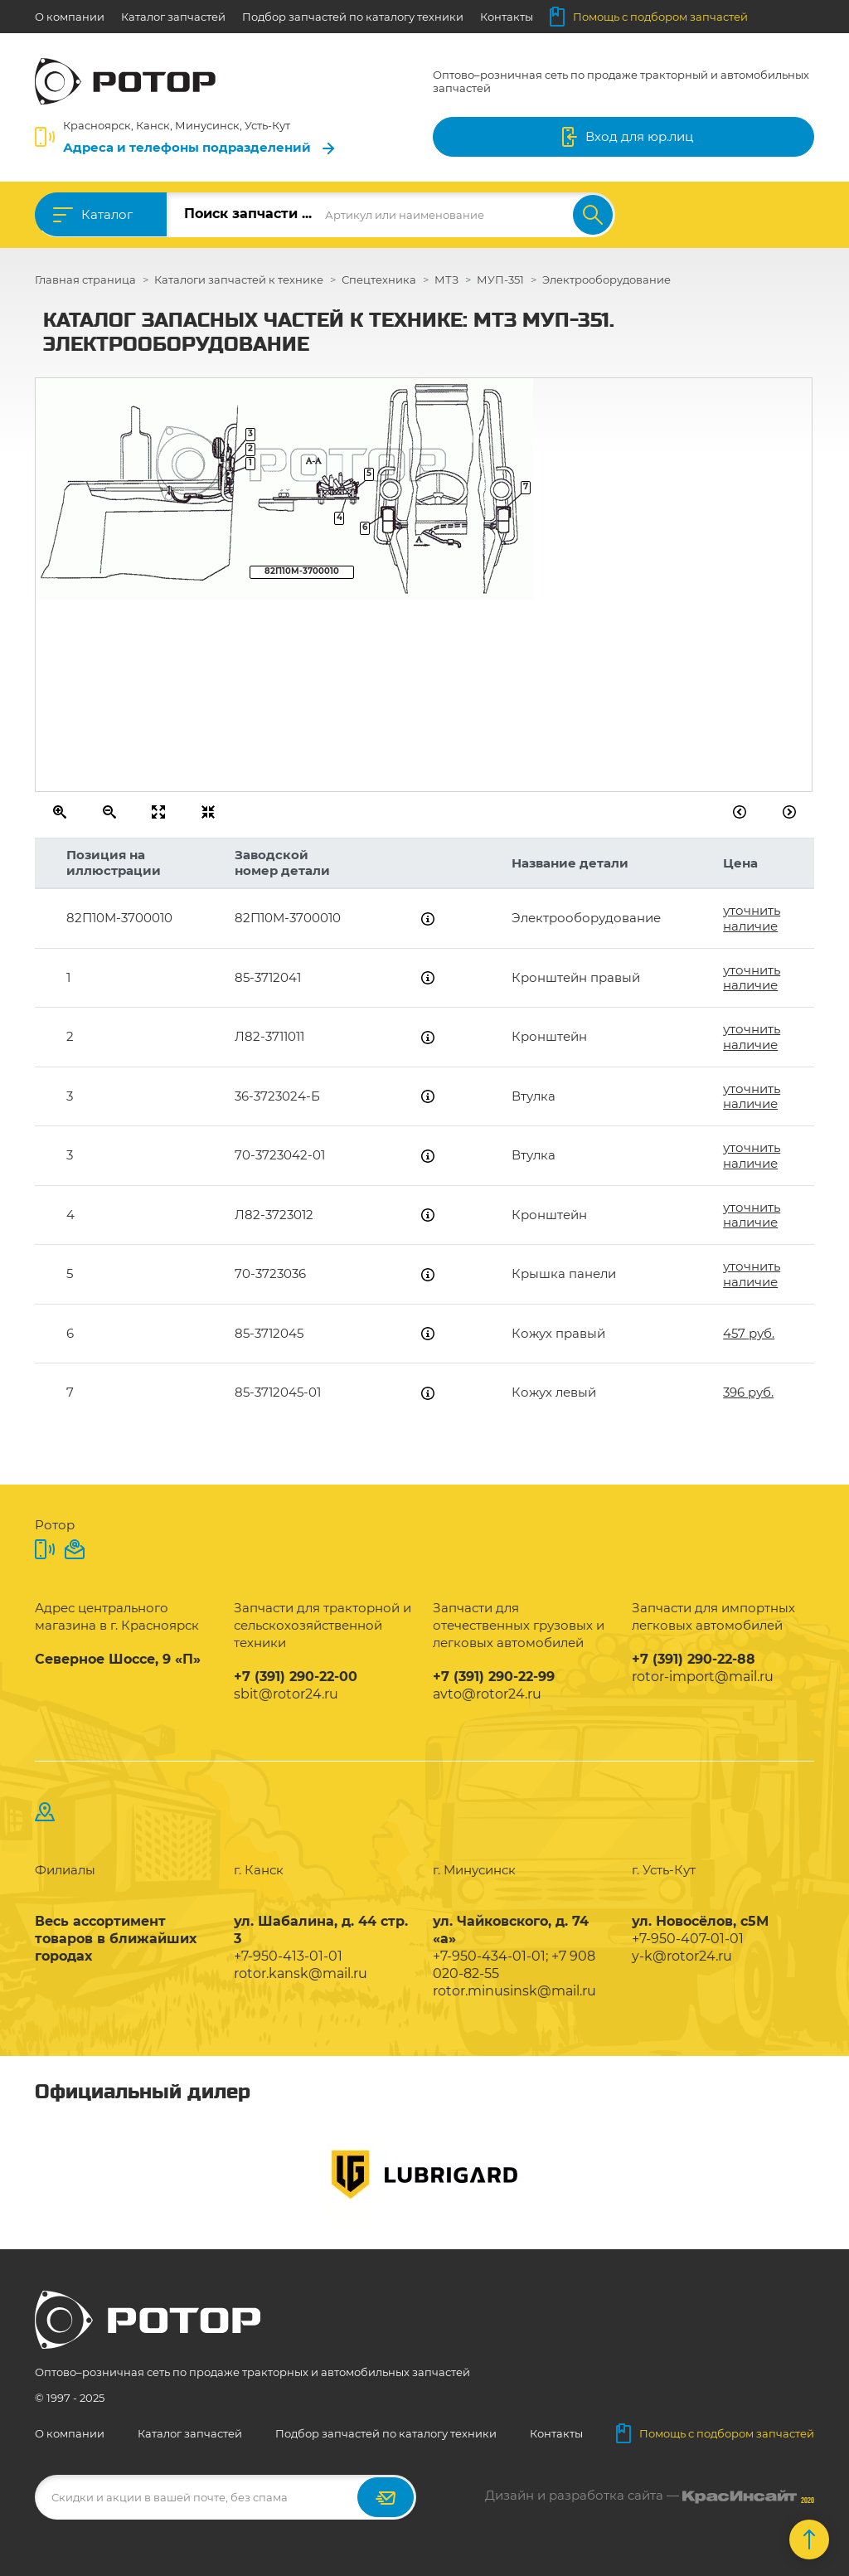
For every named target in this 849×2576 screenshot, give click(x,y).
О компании (69, 16)
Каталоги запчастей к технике (238, 279)
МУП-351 (500, 279)
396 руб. (748, 1392)
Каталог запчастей (173, 16)
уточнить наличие (751, 917)
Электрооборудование (606, 279)
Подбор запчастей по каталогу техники (352, 16)
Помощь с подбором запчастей (649, 17)
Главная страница (85, 279)
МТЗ (446, 279)
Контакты (506, 16)
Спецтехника (379, 279)
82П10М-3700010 (301, 571)
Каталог (107, 214)
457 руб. (748, 1333)
